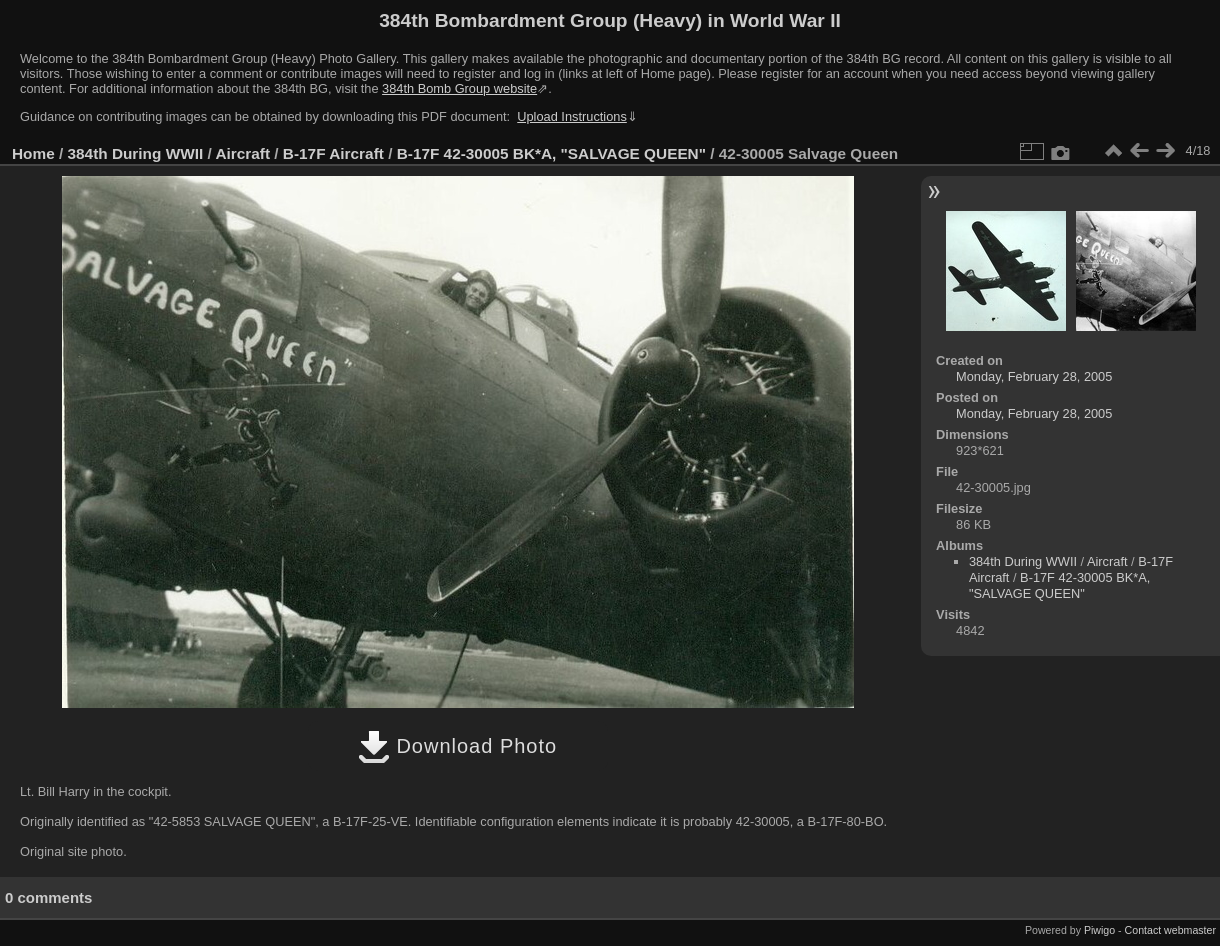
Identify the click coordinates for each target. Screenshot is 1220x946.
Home (33, 153)
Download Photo (457, 746)
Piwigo (1099, 930)
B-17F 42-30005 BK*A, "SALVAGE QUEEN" (551, 153)
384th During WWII (136, 153)
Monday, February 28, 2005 (1034, 376)
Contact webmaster (1170, 930)
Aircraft (242, 153)
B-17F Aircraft (333, 153)
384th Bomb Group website (459, 88)
